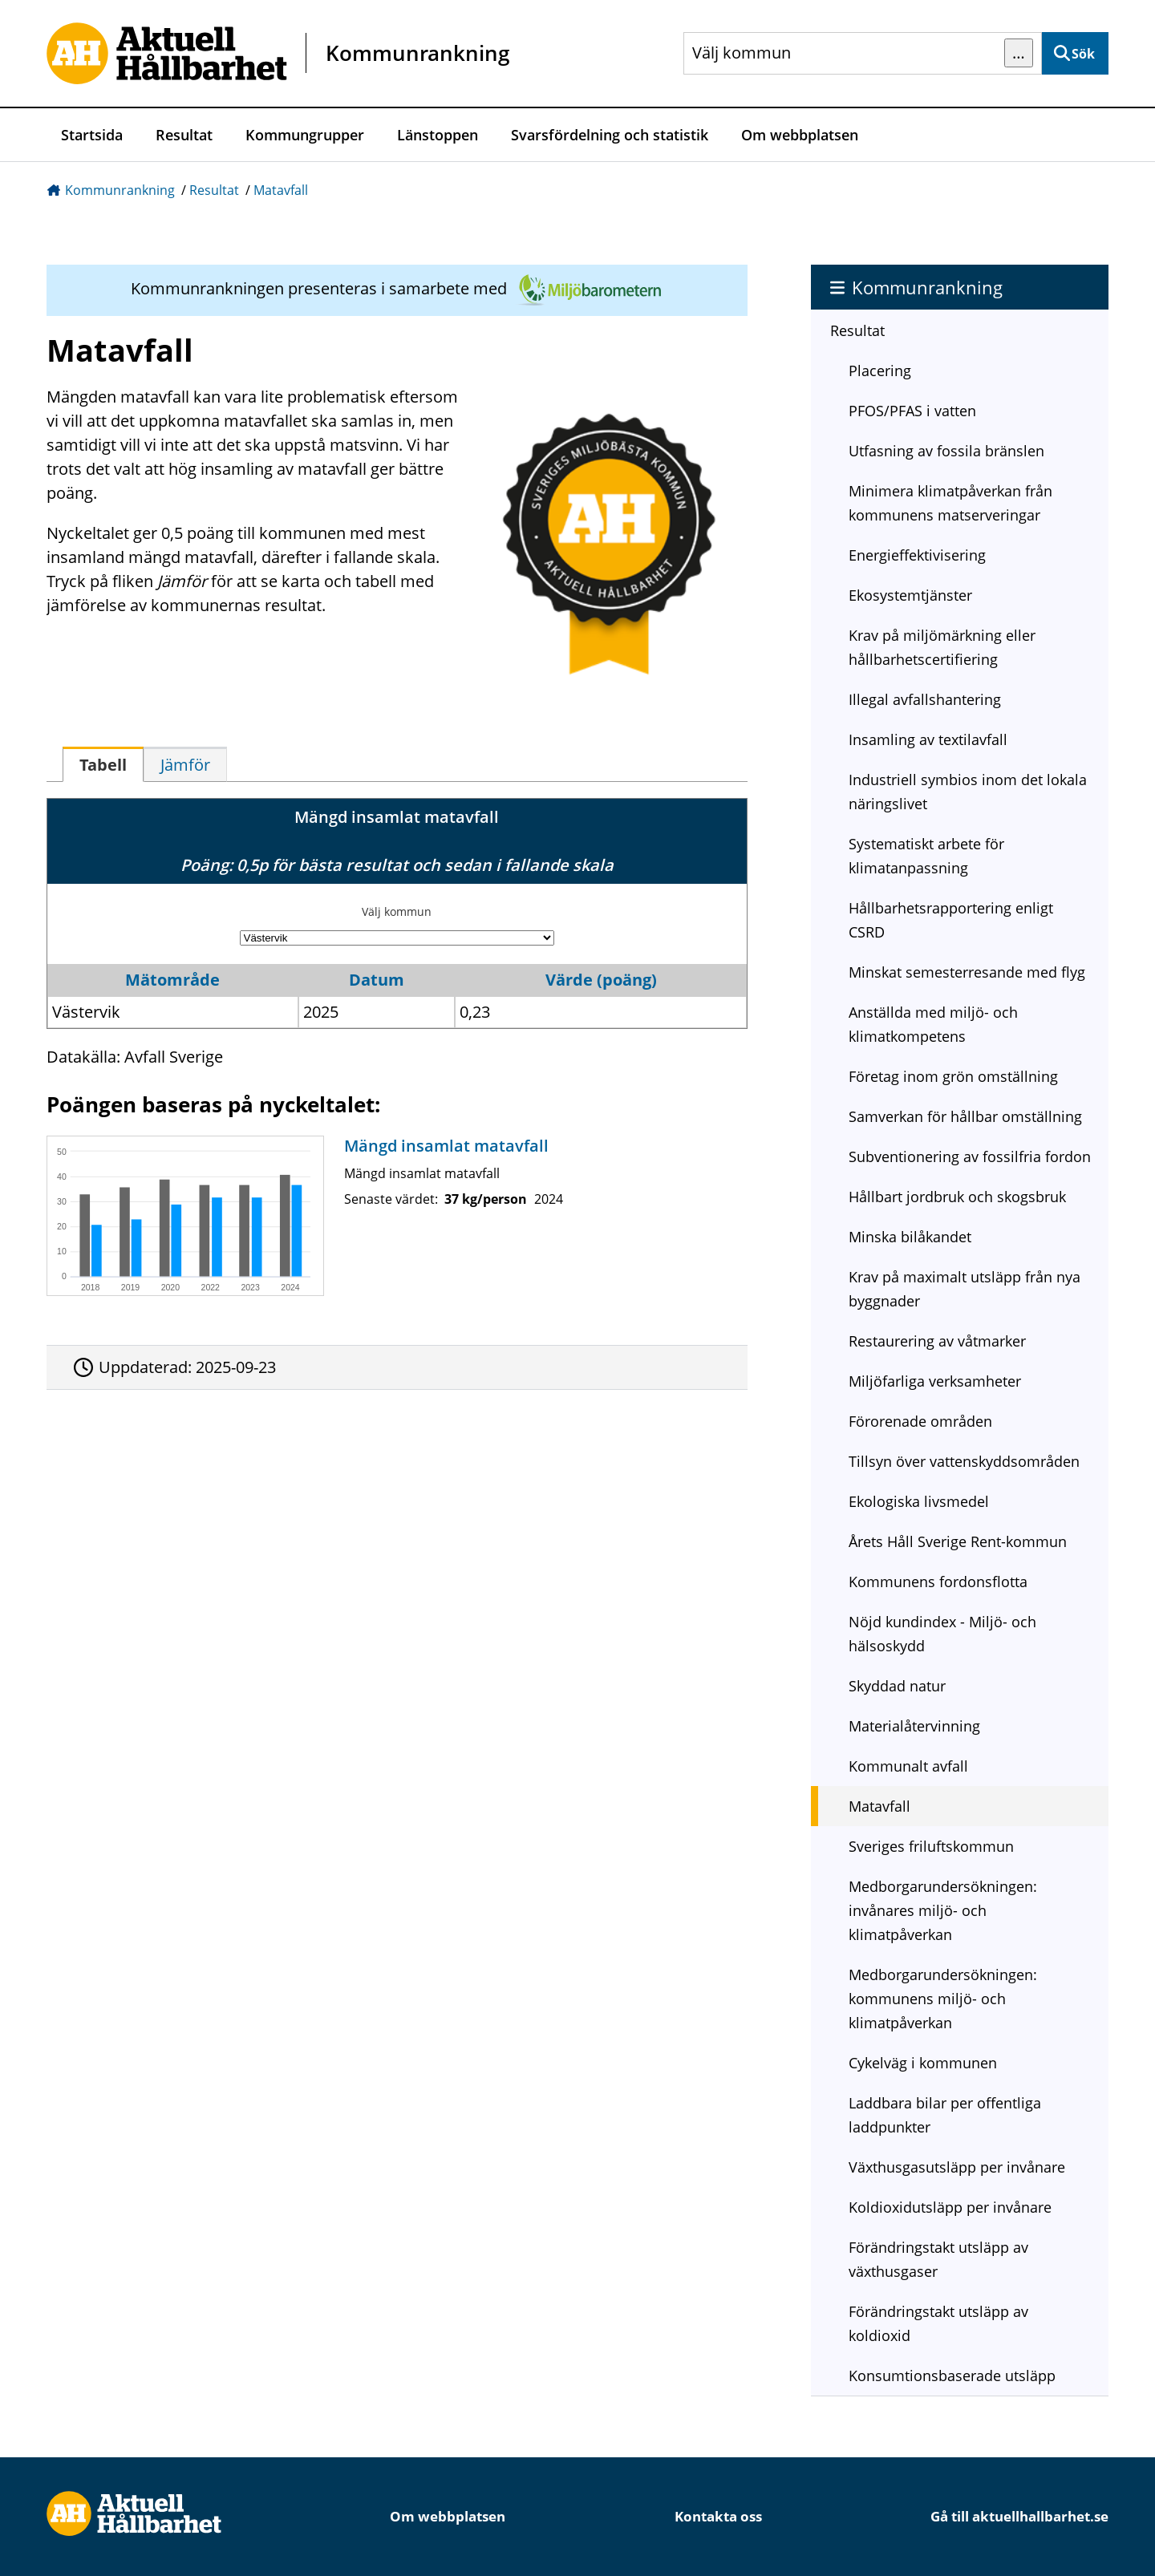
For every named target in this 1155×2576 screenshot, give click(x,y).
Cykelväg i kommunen (923, 2062)
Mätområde (172, 979)
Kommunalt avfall (908, 1766)
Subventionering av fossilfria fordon (970, 1156)
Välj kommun (397, 911)
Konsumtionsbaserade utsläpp (952, 2375)
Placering (880, 370)
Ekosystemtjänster (910, 595)
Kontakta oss (718, 2516)
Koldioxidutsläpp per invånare (950, 2207)
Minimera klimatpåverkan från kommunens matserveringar (950, 503)
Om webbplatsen (799, 134)
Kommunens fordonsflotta (938, 1581)
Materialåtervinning (914, 1726)
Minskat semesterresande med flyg (967, 972)
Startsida (92, 134)
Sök (1083, 54)
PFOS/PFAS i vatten (912, 410)
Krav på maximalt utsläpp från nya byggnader (964, 1288)
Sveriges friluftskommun (931, 1846)
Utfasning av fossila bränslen (946, 450)
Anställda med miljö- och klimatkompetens (933, 1024)
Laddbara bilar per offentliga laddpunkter (945, 2115)
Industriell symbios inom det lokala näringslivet (968, 791)
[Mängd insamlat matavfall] (393, 1216)
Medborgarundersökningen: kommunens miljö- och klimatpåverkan (943, 1998)
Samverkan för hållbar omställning (965, 1116)
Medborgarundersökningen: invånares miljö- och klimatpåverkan (943, 1910)
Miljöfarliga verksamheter (935, 1381)
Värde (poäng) (601, 979)
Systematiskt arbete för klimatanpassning (926, 855)
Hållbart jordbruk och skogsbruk (957, 1196)
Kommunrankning (120, 190)
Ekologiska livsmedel (919, 1501)
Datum (376, 979)
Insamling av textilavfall (928, 739)
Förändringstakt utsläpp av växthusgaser (938, 2259)
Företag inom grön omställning (953, 1076)
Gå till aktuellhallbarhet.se (1019, 2516)
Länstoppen (437, 134)
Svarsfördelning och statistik (609, 134)
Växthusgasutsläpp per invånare (957, 2167)
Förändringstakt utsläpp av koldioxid (938, 2323)
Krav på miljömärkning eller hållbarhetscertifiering (942, 647)
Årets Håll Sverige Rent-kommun (958, 1541)
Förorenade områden (920, 1421)
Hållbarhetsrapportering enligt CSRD (951, 920)
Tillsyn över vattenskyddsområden (964, 1461)
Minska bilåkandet (910, 1236)
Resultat (184, 134)
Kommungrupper (304, 134)
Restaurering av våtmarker (937, 1341)
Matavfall (280, 190)
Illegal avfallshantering (925, 699)
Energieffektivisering (917, 555)
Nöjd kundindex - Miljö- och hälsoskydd (942, 1633)
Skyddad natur (897, 1685)
